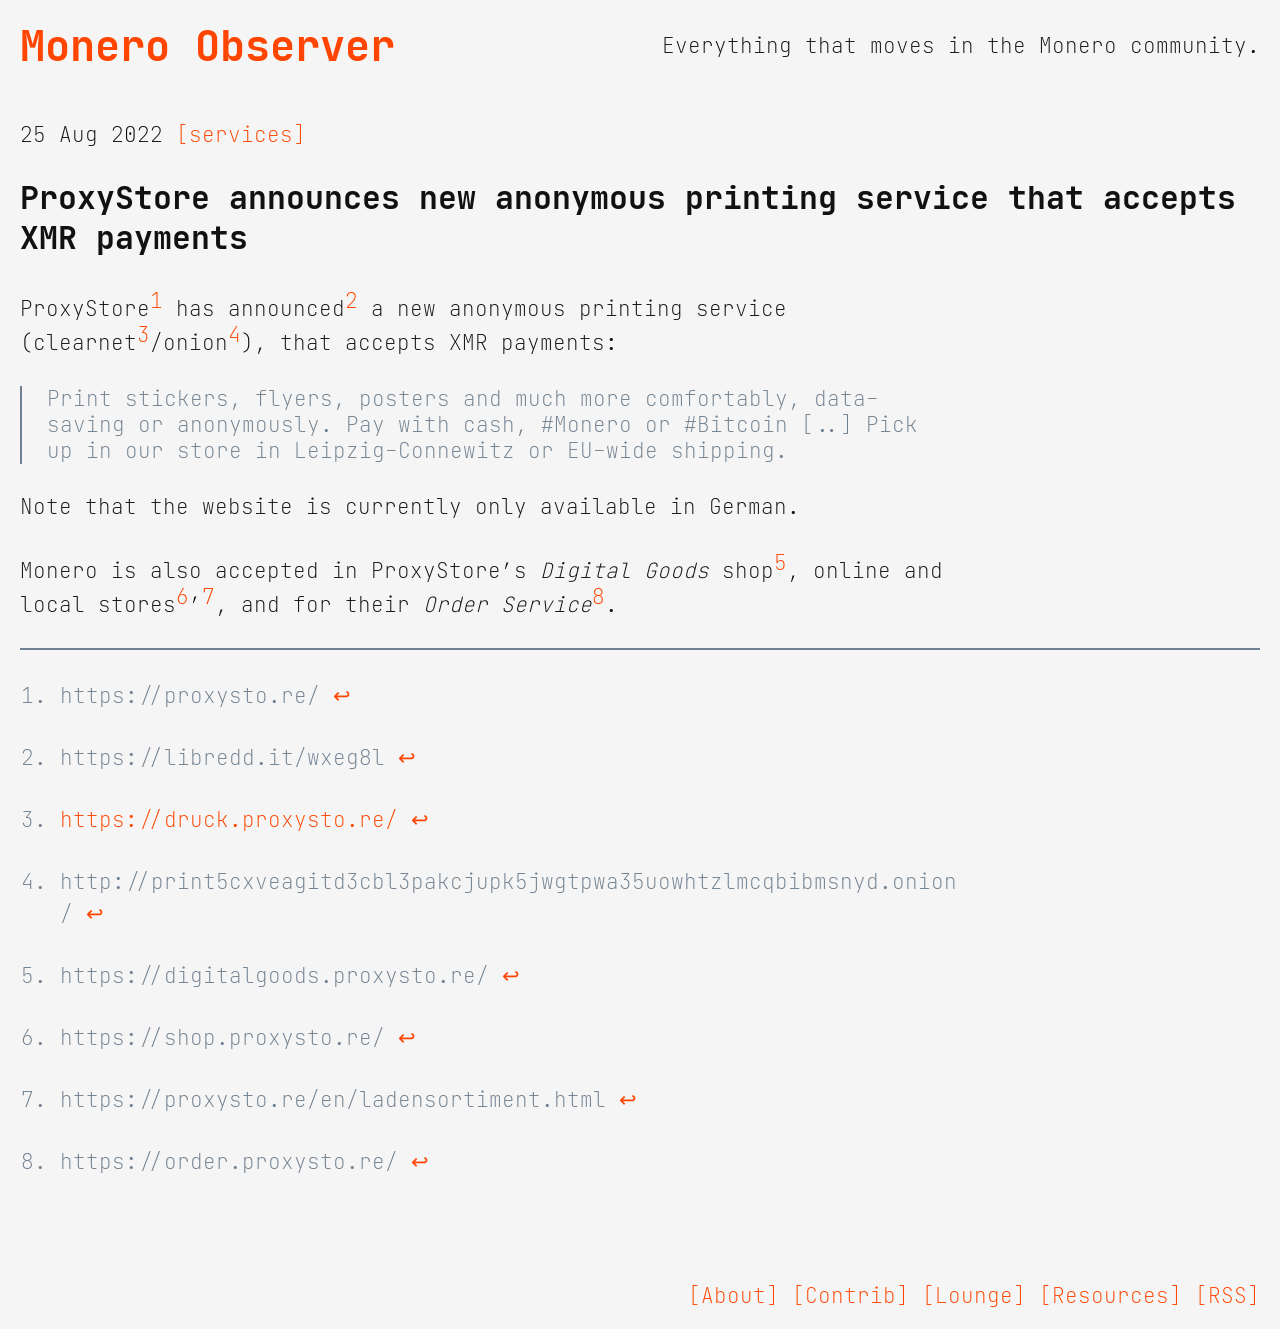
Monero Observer (207, 46)
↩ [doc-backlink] (342, 696)
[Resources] (1110, 1296)
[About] (733, 1296)
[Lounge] (974, 1296)
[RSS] (1227, 1296)
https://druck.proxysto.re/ (229, 820)
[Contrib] (850, 1296)
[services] (241, 135)
